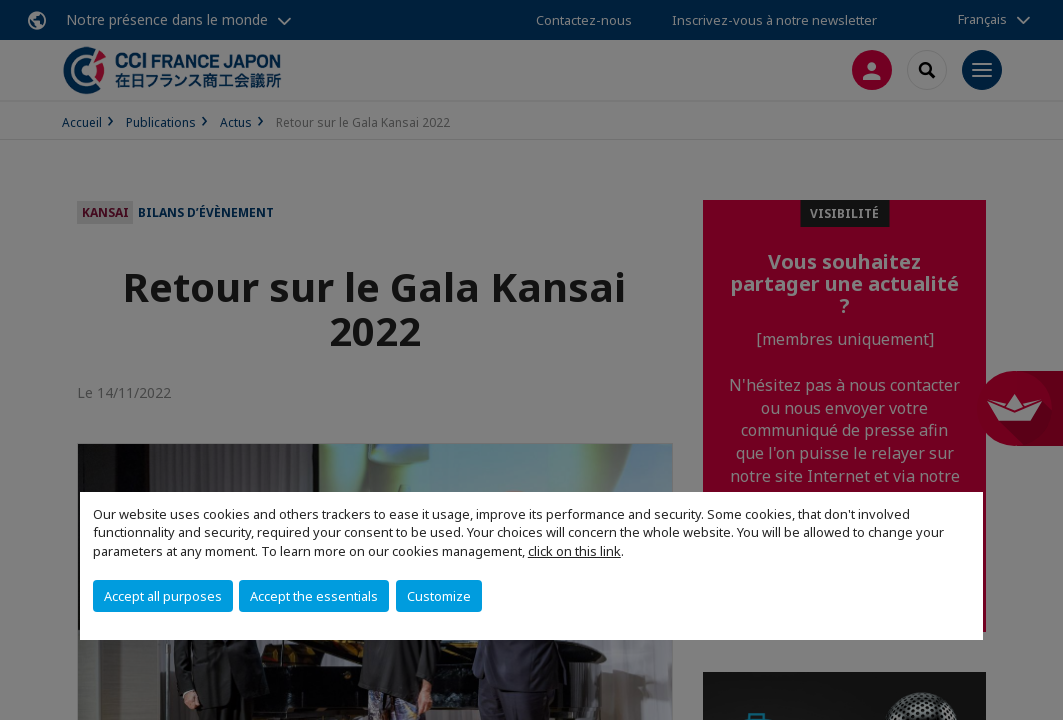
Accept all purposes (163, 596)
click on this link (574, 551)
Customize (439, 596)
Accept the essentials (314, 596)
